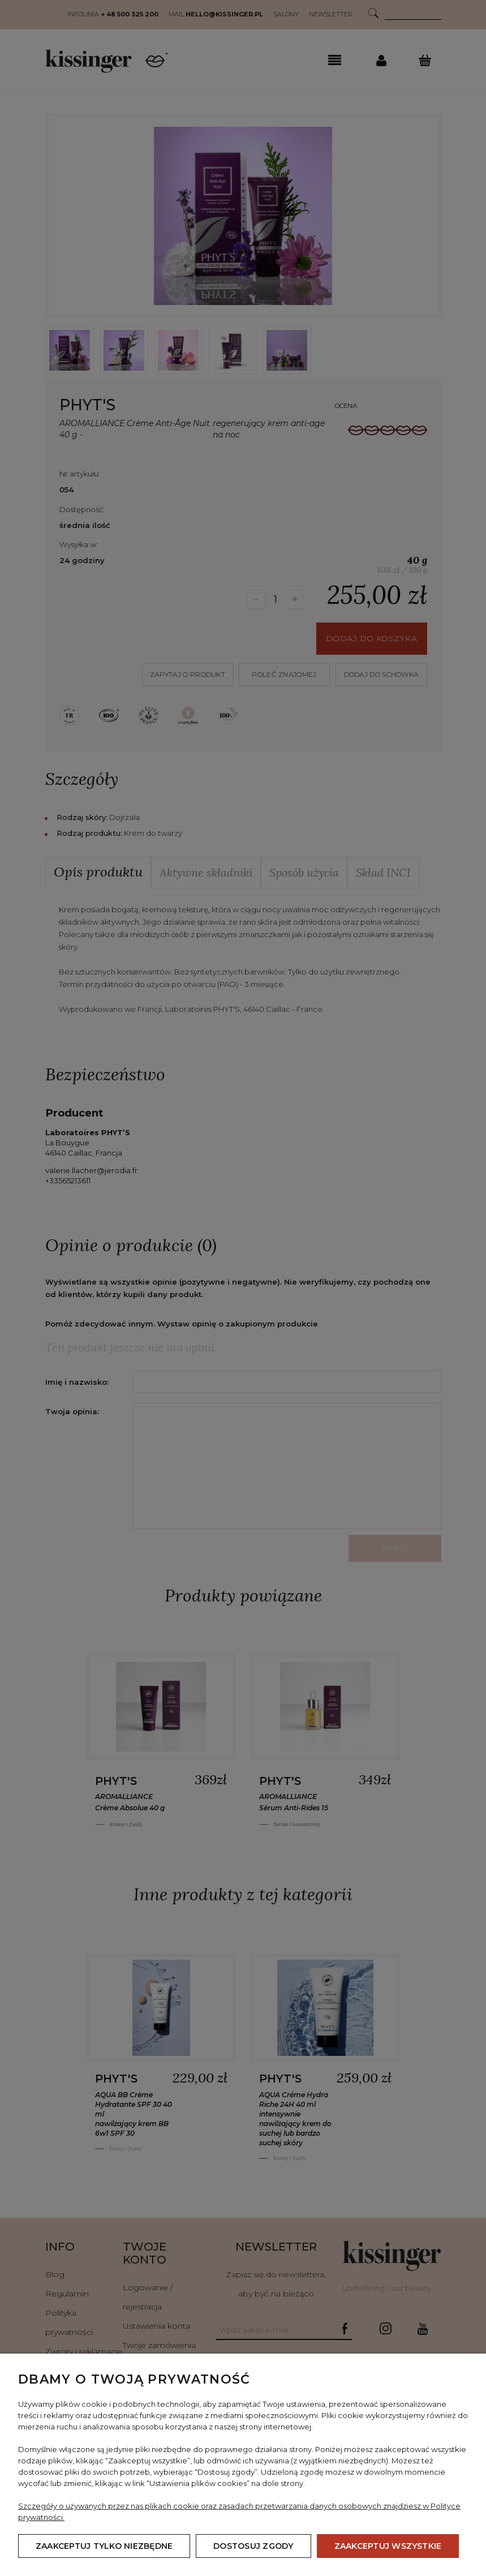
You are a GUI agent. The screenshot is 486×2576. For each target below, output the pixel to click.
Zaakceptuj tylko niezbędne (104, 2546)
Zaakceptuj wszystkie (388, 2546)
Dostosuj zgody (253, 2546)
